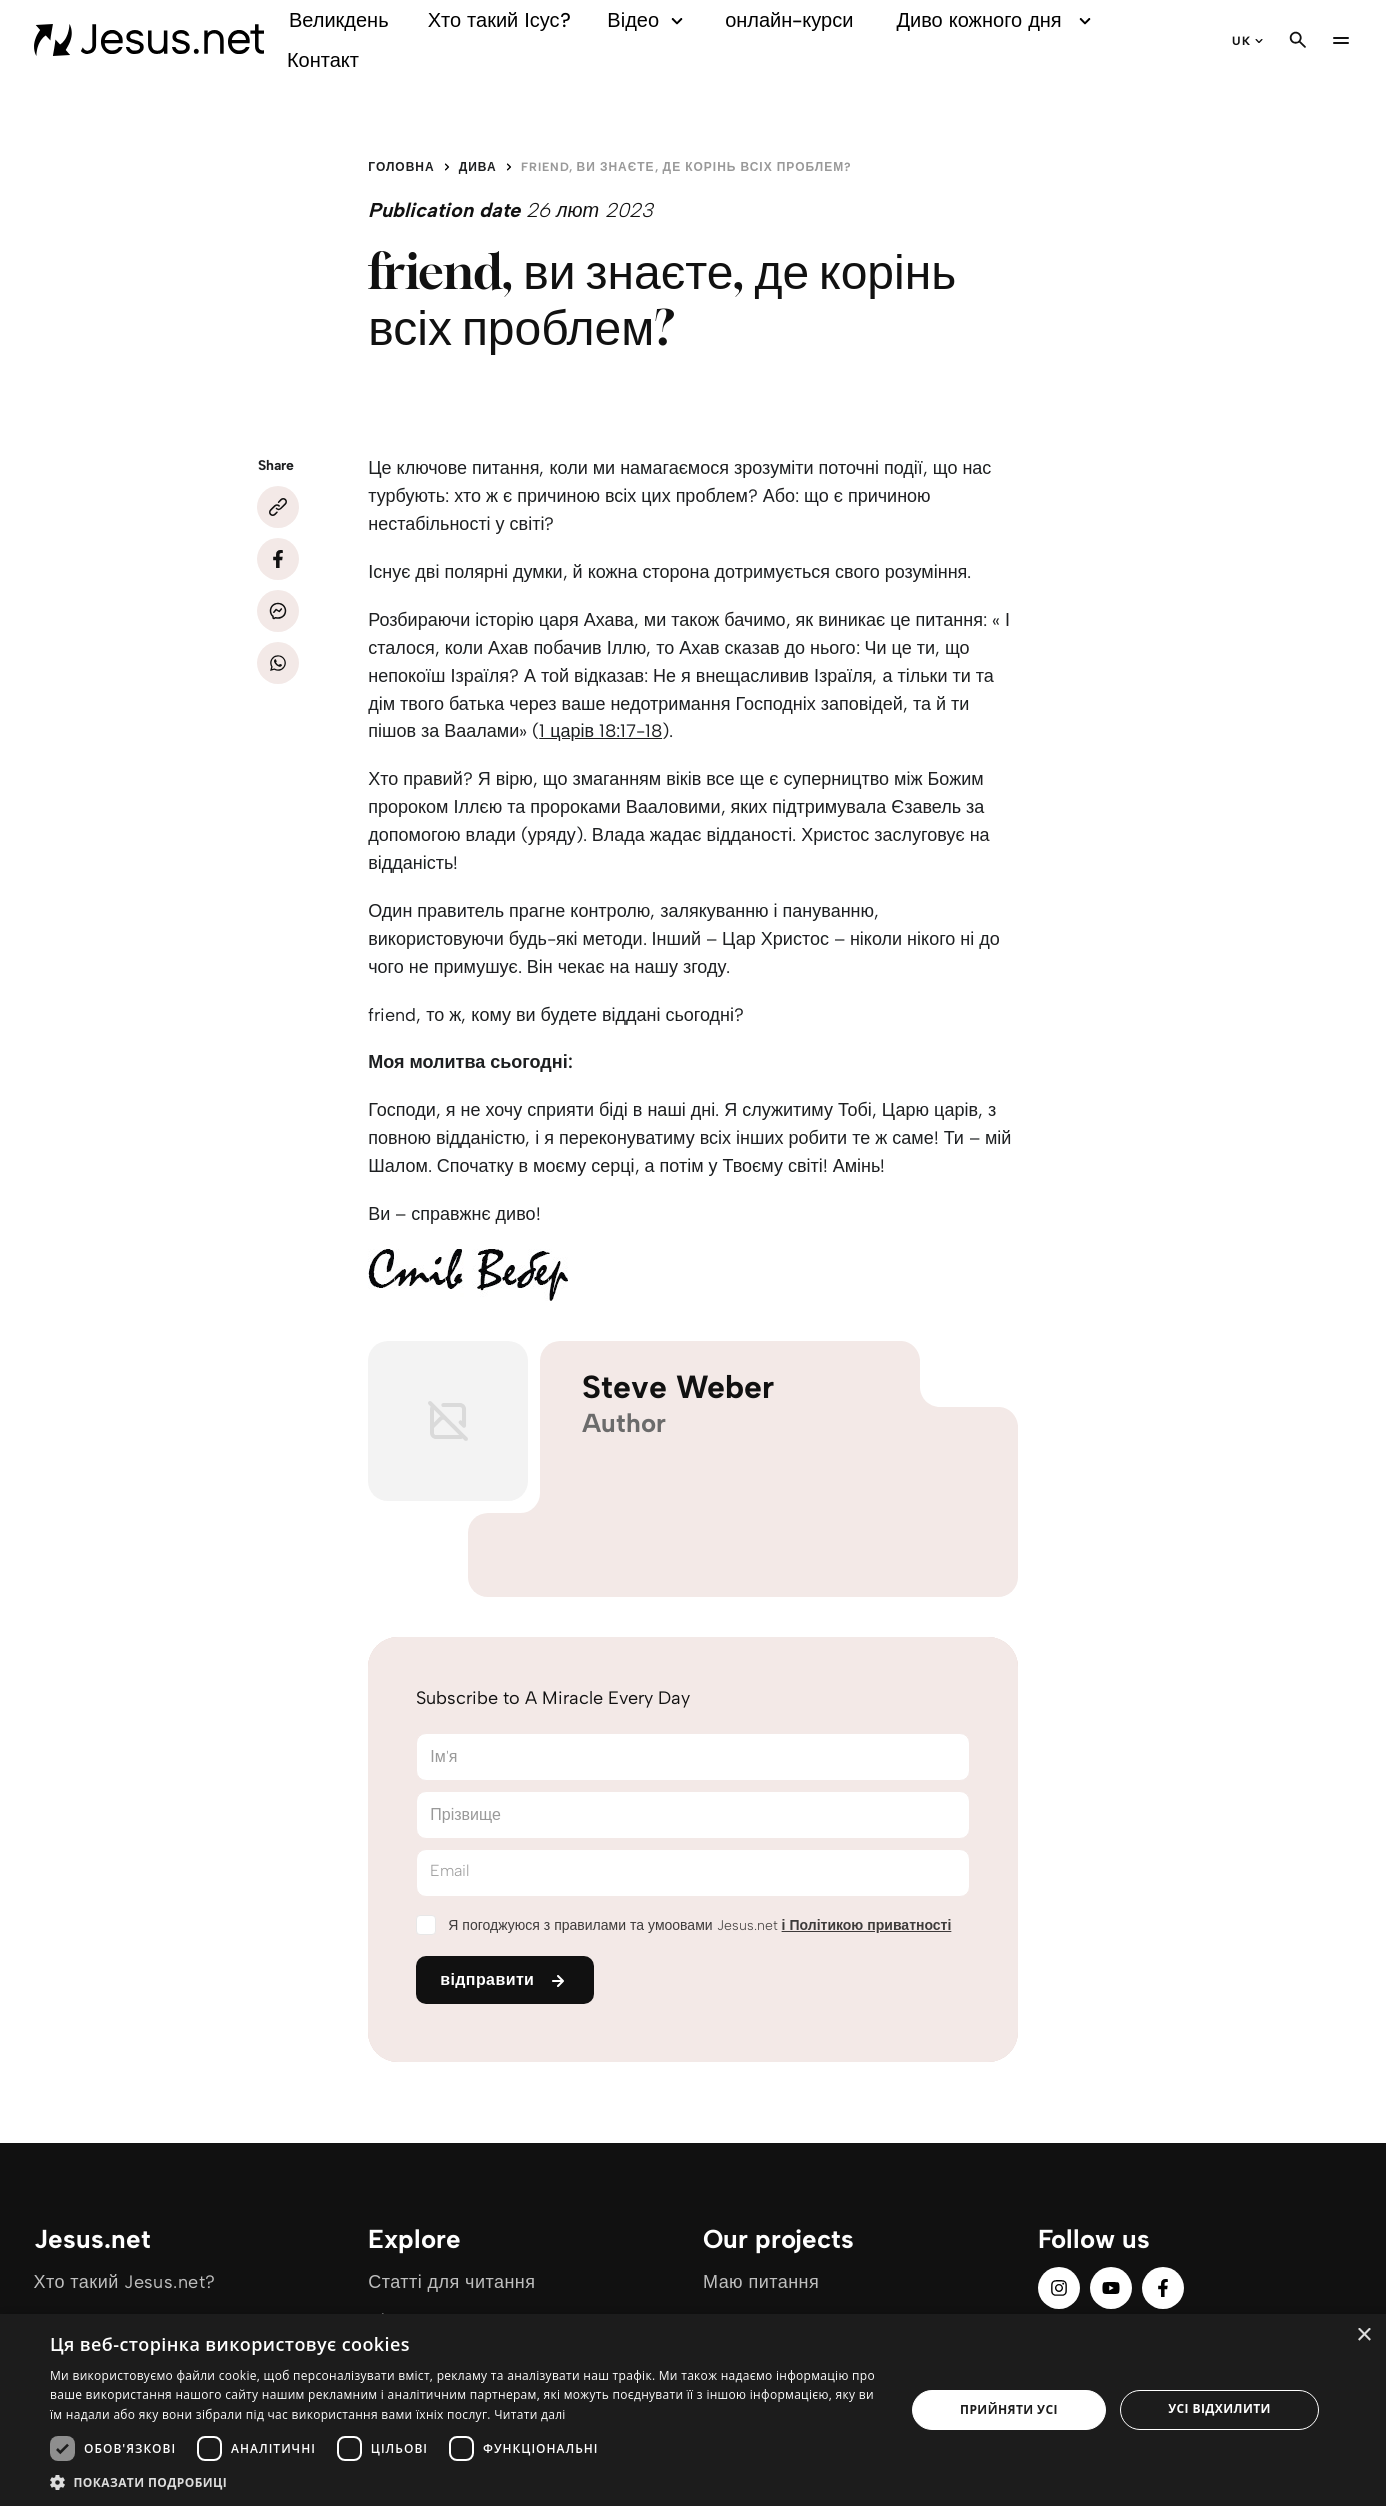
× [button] (1363, 2335)
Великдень (339, 20)
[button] (464, 2481)
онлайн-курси (789, 20)
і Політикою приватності (867, 1925)
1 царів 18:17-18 (600, 731)
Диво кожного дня (997, 20)
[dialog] (693, 2410)
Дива (478, 167)
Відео (648, 20)
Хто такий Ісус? (499, 20)
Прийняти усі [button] (1009, 2409)
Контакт (323, 60)
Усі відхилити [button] (1219, 2408)
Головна (401, 167)
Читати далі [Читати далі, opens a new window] (529, 2414)
